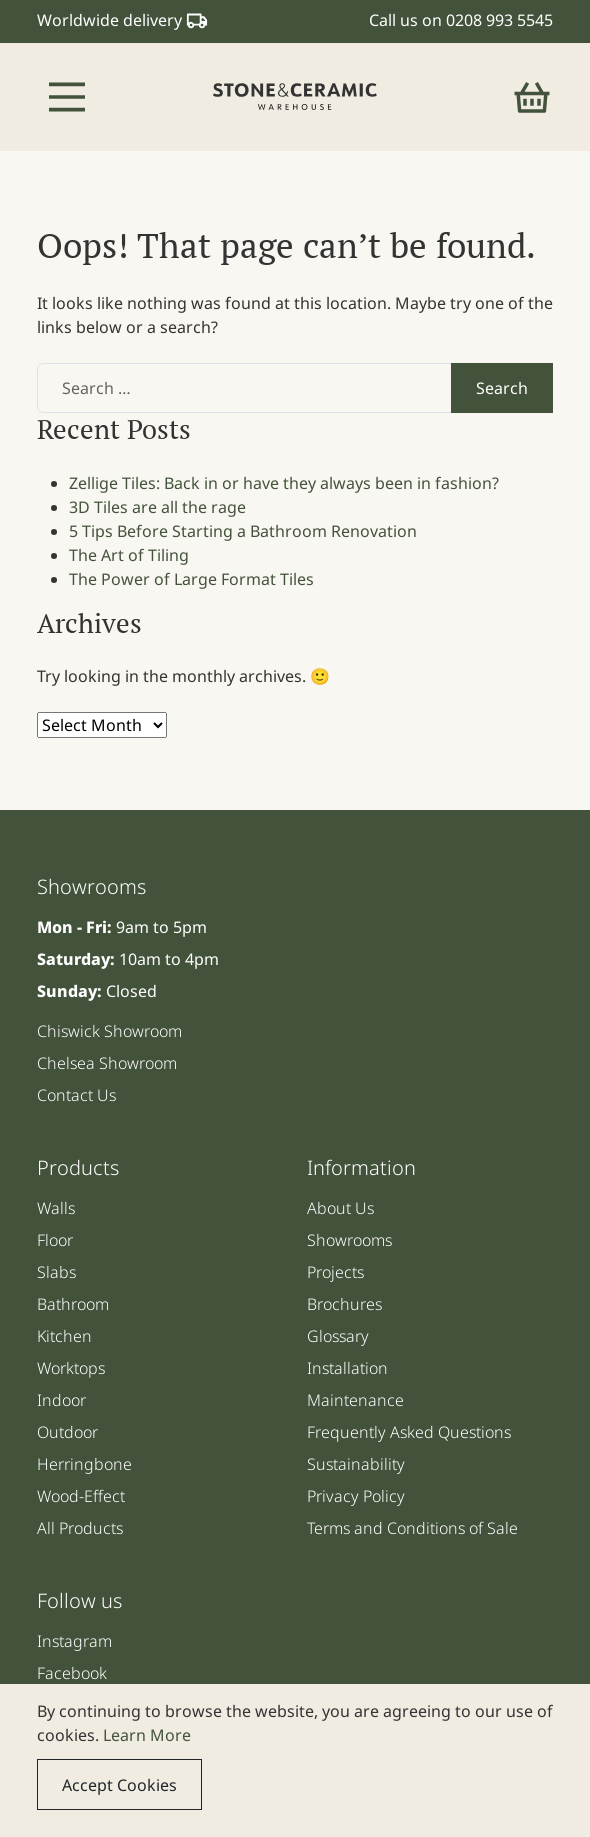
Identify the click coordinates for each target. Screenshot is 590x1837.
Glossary (338, 1336)
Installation (347, 1368)
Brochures (344, 1304)
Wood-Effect (81, 1496)
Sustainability (356, 1464)
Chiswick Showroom (109, 1031)
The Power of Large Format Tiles (191, 579)
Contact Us (76, 1095)
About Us (340, 1208)
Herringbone (84, 1464)
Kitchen (64, 1336)
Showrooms (349, 1240)
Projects (335, 1272)
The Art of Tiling (129, 555)
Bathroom (73, 1304)
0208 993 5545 (499, 20)
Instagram (74, 1641)
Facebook (72, 1673)
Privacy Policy (356, 1496)
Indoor (61, 1400)
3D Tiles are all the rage (157, 507)
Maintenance (355, 1400)
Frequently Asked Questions (409, 1432)
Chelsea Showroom (107, 1063)
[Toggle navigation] (67, 97)
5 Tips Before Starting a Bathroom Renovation (243, 531)
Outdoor (67, 1432)
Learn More (147, 1735)
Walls (56, 1208)
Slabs (56, 1272)
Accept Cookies (119, 1785)
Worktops (71, 1368)
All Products (80, 1528)
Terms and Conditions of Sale (412, 1528)
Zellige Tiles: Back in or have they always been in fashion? (284, 483)
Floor (55, 1240)
